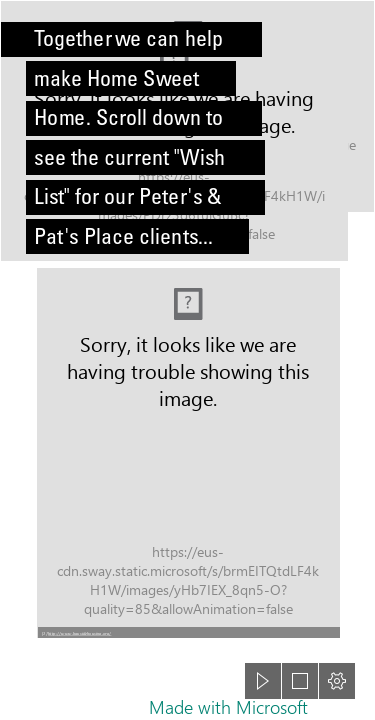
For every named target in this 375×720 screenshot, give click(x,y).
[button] (189, 632)
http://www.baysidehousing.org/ (79, 632)
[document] (187, 360)
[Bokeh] (187, 131)
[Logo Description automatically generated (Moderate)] (188, 452)
